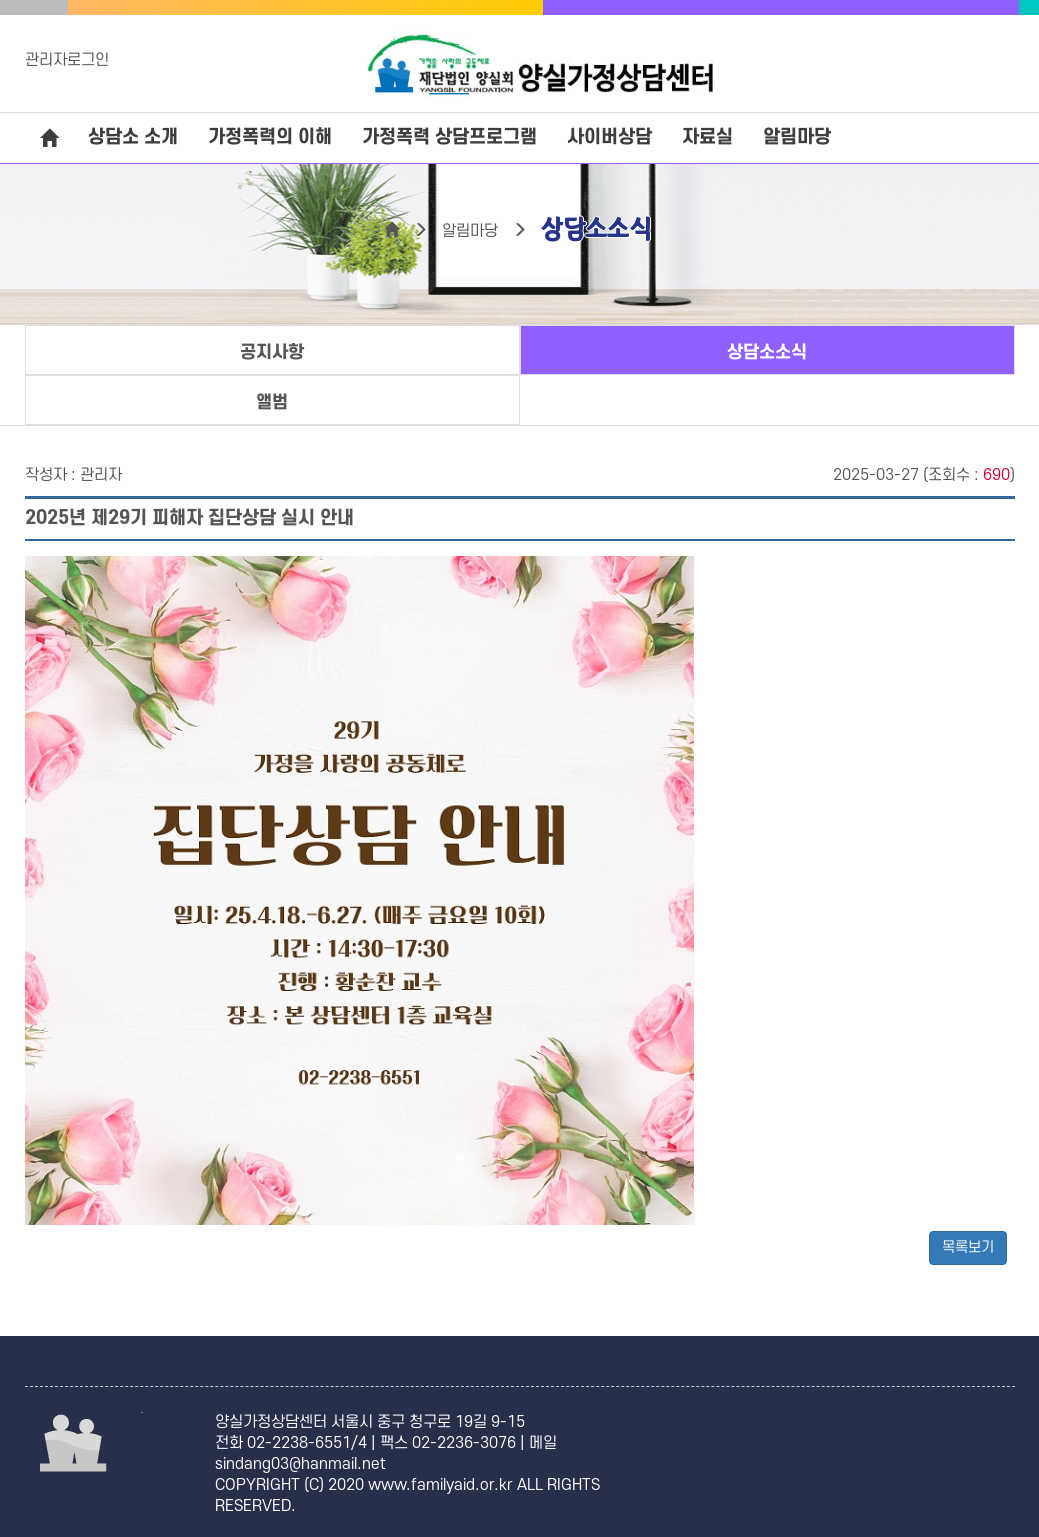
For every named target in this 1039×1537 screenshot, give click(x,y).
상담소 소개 (133, 137)
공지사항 (272, 352)
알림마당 (797, 137)
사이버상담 (609, 137)
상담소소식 (767, 352)
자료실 (707, 137)
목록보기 (968, 1247)
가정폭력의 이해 (270, 137)
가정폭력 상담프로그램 (449, 137)
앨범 (272, 402)
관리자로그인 (67, 60)
